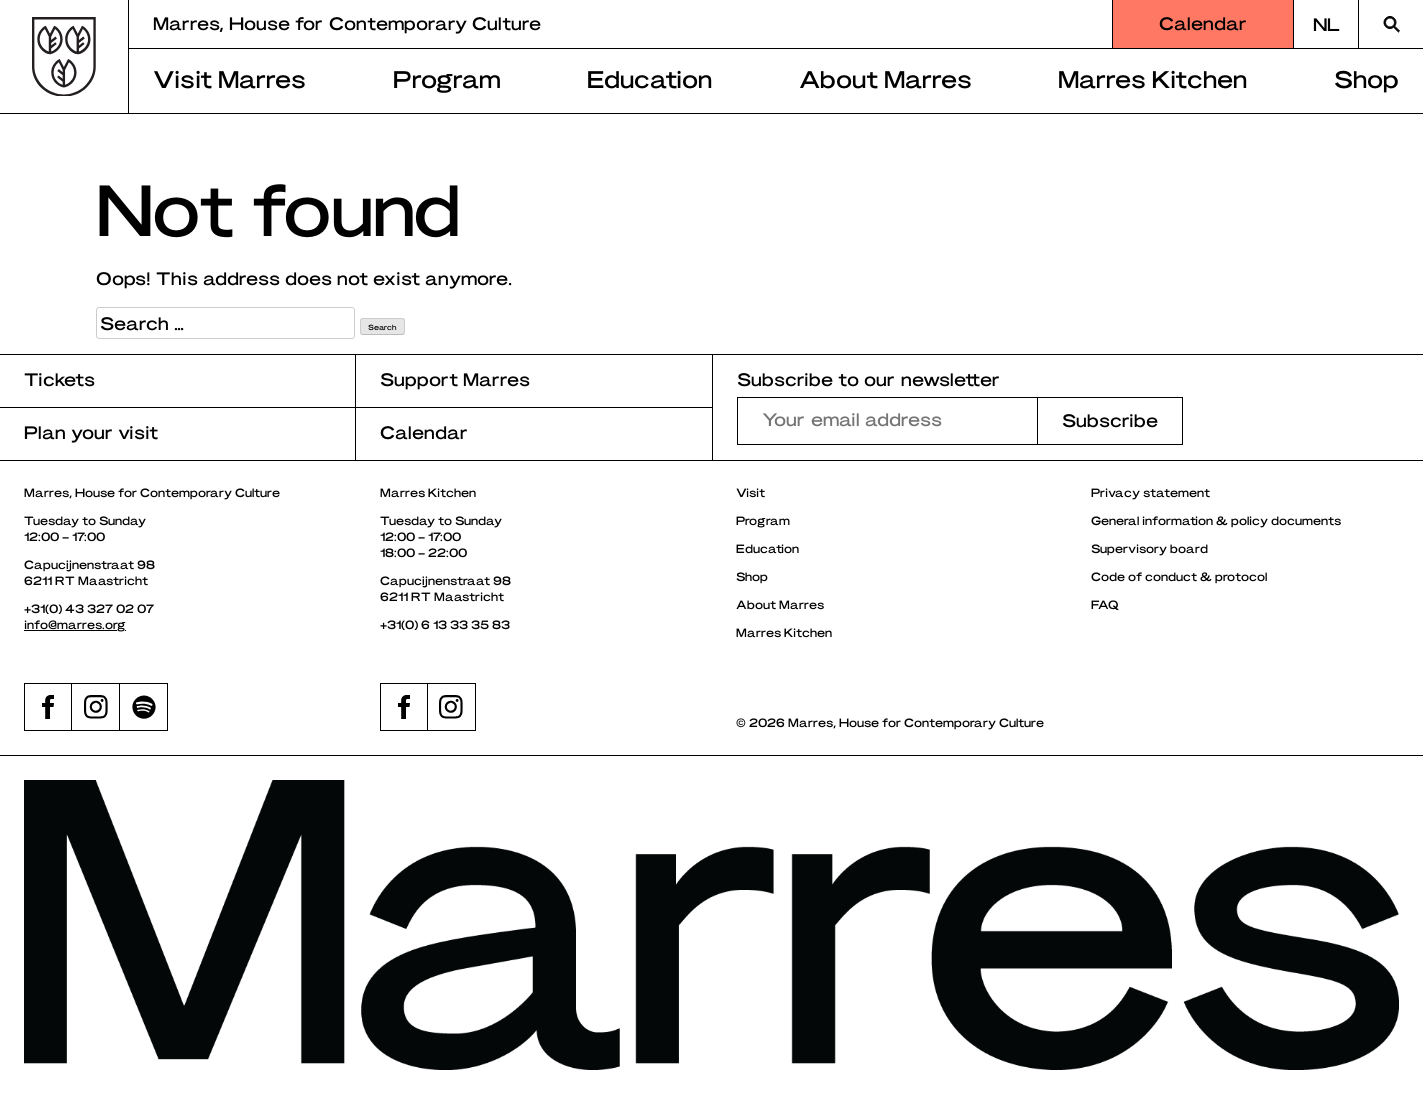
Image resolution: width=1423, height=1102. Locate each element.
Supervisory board (1149, 548)
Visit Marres (229, 78)
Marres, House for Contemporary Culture (347, 22)
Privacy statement (1150, 492)
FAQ (1105, 604)
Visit (750, 492)
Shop (1366, 78)
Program (447, 78)
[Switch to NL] (1326, 24)
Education (649, 78)
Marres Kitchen (1152, 78)
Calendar (1203, 22)
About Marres (885, 78)
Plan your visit (91, 431)
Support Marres (455, 378)
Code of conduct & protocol (1179, 576)
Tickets (59, 378)
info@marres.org (75, 624)
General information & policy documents (1216, 520)
